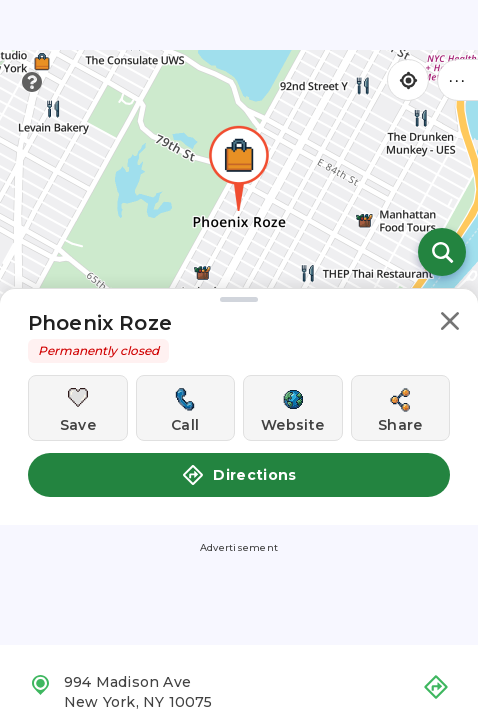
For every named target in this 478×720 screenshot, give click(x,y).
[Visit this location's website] (293, 408)
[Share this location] (401, 408)
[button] (450, 324)
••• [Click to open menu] (458, 79)
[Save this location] (78, 408)
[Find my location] (408, 80)
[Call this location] (186, 408)
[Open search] (442, 252)
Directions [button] (239, 475)
